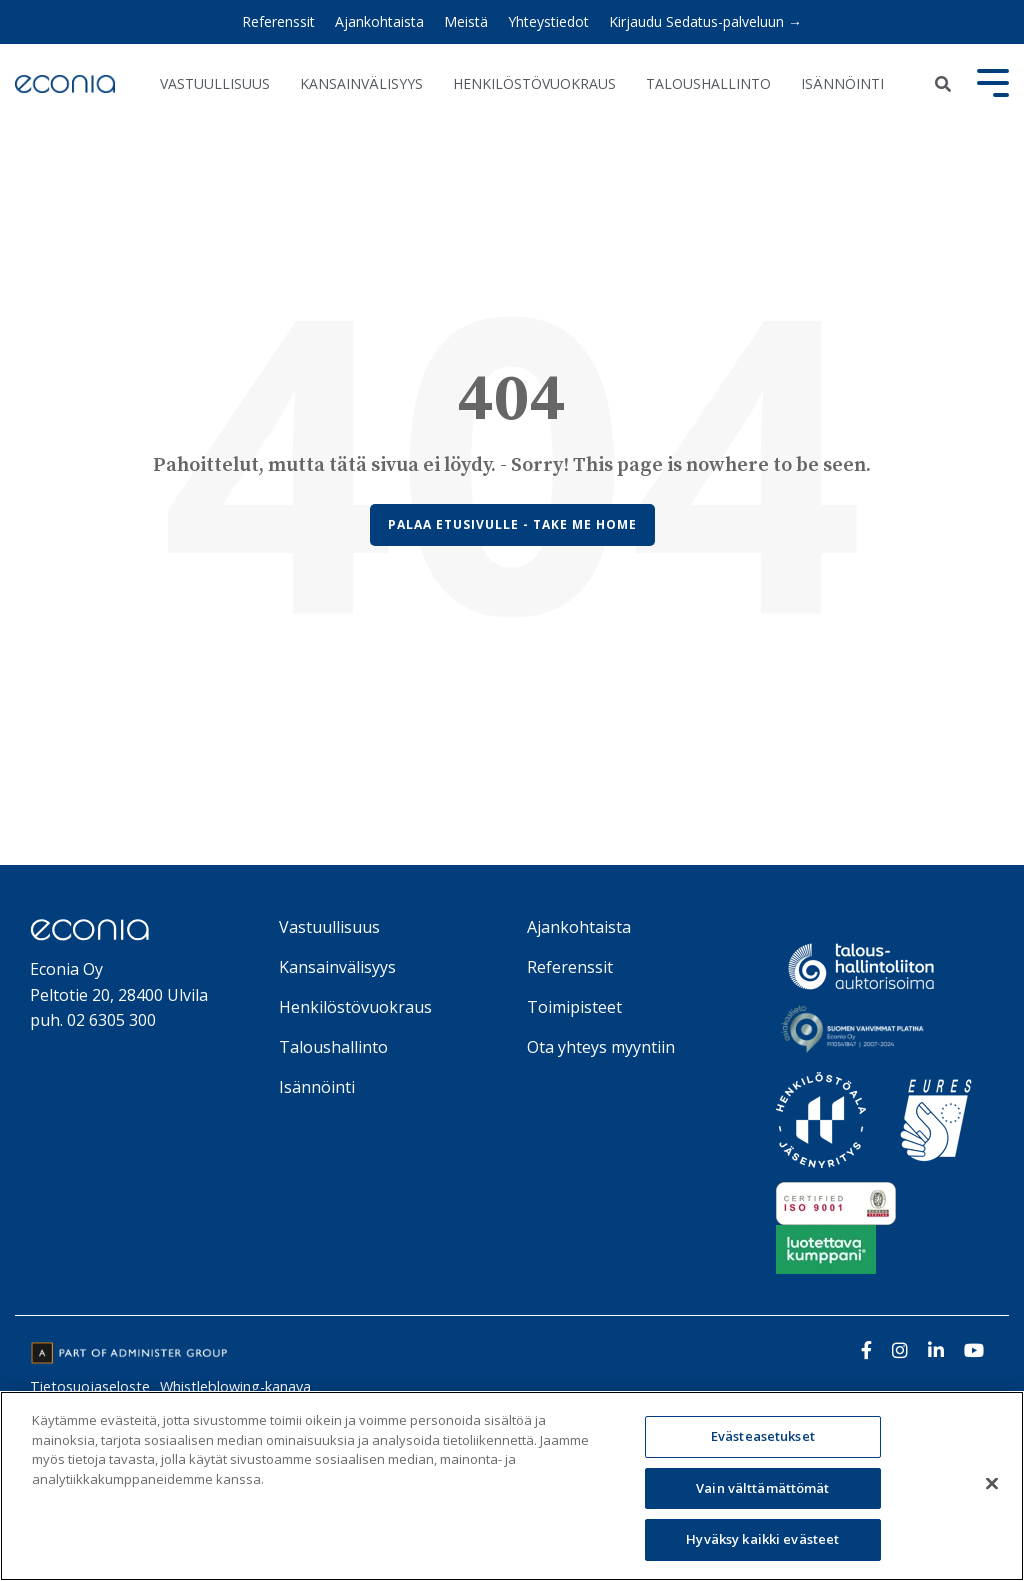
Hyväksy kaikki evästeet (762, 1539)
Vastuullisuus (215, 83)
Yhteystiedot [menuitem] (548, 21)
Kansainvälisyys (361, 83)
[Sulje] (992, 1484)
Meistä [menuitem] (466, 21)
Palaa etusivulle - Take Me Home (512, 524)
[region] (512, 1486)
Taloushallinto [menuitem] (333, 1047)
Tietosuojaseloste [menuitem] (90, 1386)
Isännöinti (842, 83)
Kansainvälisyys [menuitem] (337, 967)
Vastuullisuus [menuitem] (329, 927)
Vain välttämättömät (762, 1488)
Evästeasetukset (763, 1436)
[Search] (942, 84)
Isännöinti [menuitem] (317, 1087)
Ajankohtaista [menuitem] (379, 21)
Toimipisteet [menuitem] (574, 1007)
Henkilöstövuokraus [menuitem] (355, 1007)
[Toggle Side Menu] (993, 81)
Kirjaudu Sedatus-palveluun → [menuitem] (705, 21)
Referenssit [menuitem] (278, 21)
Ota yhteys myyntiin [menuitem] (601, 1047)
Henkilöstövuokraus (534, 83)
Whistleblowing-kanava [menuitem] (235, 1386)
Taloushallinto (708, 83)
